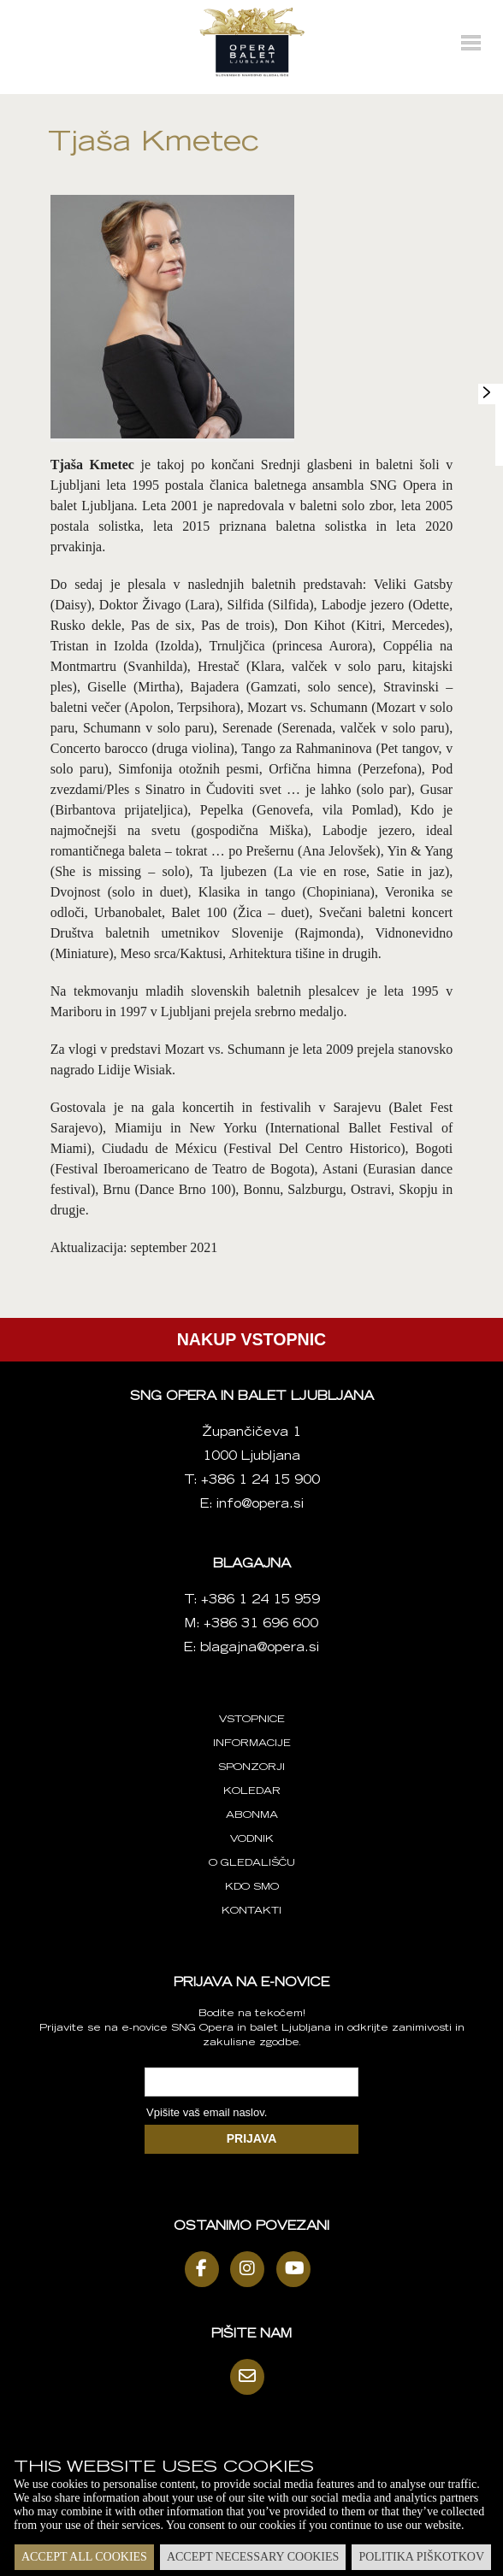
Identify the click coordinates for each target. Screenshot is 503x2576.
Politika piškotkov (421, 2556)
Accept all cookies (84, 2556)
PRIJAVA (252, 2138)
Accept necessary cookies (253, 2556)
